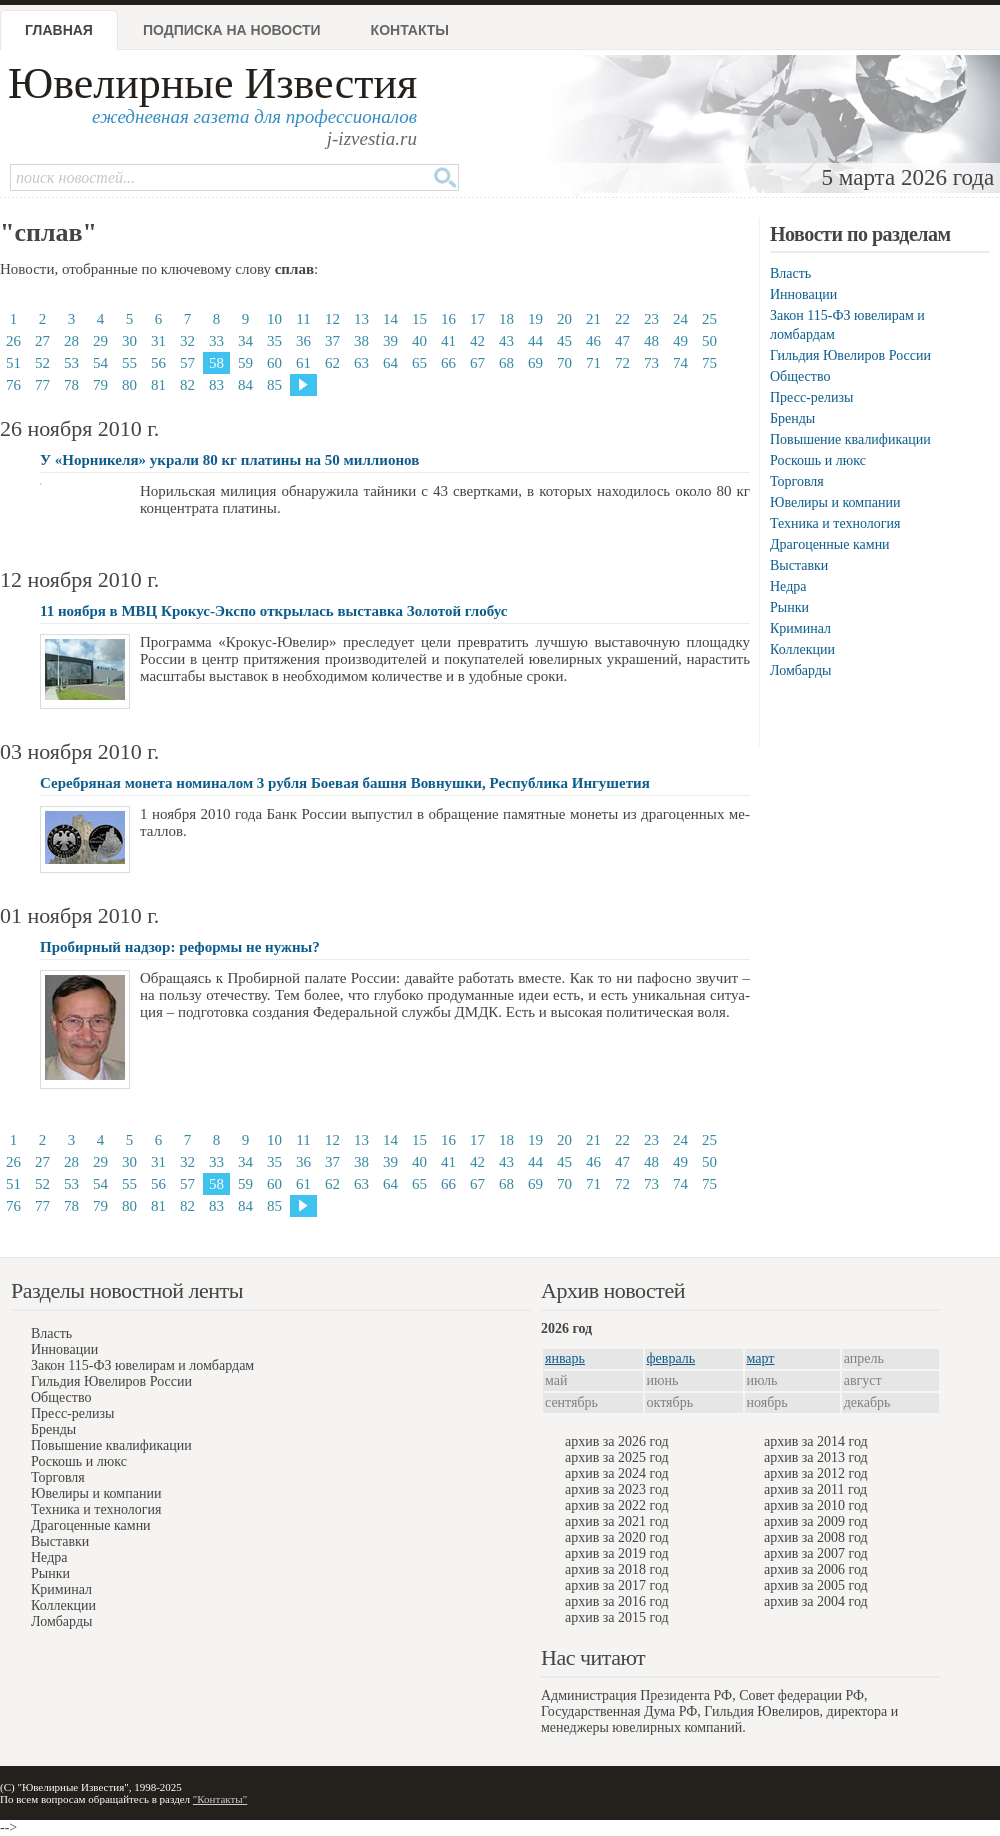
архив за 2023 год (617, 1489)
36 (303, 341)
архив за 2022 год (617, 1505)
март (761, 1358)
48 (651, 341)
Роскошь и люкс (818, 460)
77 (42, 385)
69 (535, 363)
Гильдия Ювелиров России (850, 355)
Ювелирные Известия (212, 83)
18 (506, 319)
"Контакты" (220, 1799)
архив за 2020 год (617, 1537)
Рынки (789, 607)
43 (506, 341)
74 (680, 363)
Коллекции (802, 649)
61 (303, 363)
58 (216, 363)
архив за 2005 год (816, 1585)
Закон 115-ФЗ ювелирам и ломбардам (142, 1365)
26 (13, 341)
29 (100, 341)
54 (100, 363)
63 (361, 363)
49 (680, 341)
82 (187, 385)
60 (274, 363)
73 (651, 363)
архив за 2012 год (816, 1473)
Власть (790, 273)
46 (593, 341)
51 (13, 363)
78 (71, 385)
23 (651, 319)
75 (709, 363)
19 (535, 319)
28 (71, 341)
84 (245, 385)
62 (332, 363)
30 (129, 341)
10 (274, 319)
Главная (59, 30)
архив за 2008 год (816, 1537)
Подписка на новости (232, 30)
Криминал (800, 628)
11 (303, 319)
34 (245, 341)
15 (419, 319)
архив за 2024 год (617, 1473)
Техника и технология (835, 523)
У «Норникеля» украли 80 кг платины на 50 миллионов (229, 460)
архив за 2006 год (816, 1569)
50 (709, 341)
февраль (671, 1358)
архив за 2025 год (617, 1457)
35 (274, 341)
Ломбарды (800, 670)
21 (593, 319)
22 (622, 319)
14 (390, 319)
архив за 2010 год (816, 1505)
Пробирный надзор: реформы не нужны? (180, 947)
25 (709, 319)
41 (448, 341)
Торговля (797, 481)
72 (622, 363)
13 (361, 319)
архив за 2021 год (617, 1521)
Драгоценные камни (830, 544)
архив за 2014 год (816, 1441)
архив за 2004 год (816, 1601)
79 (100, 385)
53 (71, 363)
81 (158, 385)
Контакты (410, 30)
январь (565, 1358)
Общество (800, 376)
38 (361, 341)
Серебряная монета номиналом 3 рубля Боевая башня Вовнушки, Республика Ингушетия (345, 783)
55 (129, 363)
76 (13, 385)
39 (390, 341)
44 (535, 341)
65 (419, 363)
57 (187, 363)
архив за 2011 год (815, 1489)
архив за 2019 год (617, 1553)
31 (158, 341)
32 (187, 341)
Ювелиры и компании (835, 502)
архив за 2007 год (816, 1553)
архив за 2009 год (816, 1521)
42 (477, 341)
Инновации (803, 294)
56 (158, 363)
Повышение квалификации (850, 439)
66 (448, 363)
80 (129, 385)
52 (42, 363)
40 (419, 341)
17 (477, 319)
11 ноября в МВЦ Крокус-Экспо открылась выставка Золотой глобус (273, 611)
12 (332, 319)
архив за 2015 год (617, 1617)
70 (564, 363)
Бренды (792, 418)
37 (332, 341)
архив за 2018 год (617, 1569)
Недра (788, 586)
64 (390, 363)
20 (564, 319)
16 (448, 319)
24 (680, 319)
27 (42, 341)
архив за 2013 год (816, 1457)
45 (564, 341)
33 (216, 341)
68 (506, 363)
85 (274, 385)
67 (477, 363)
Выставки (799, 565)
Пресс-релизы (811, 397)
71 (593, 363)
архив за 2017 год (617, 1585)
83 (216, 385)
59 (245, 363)
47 (622, 341)
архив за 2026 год (617, 1441)
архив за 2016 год (617, 1601)
